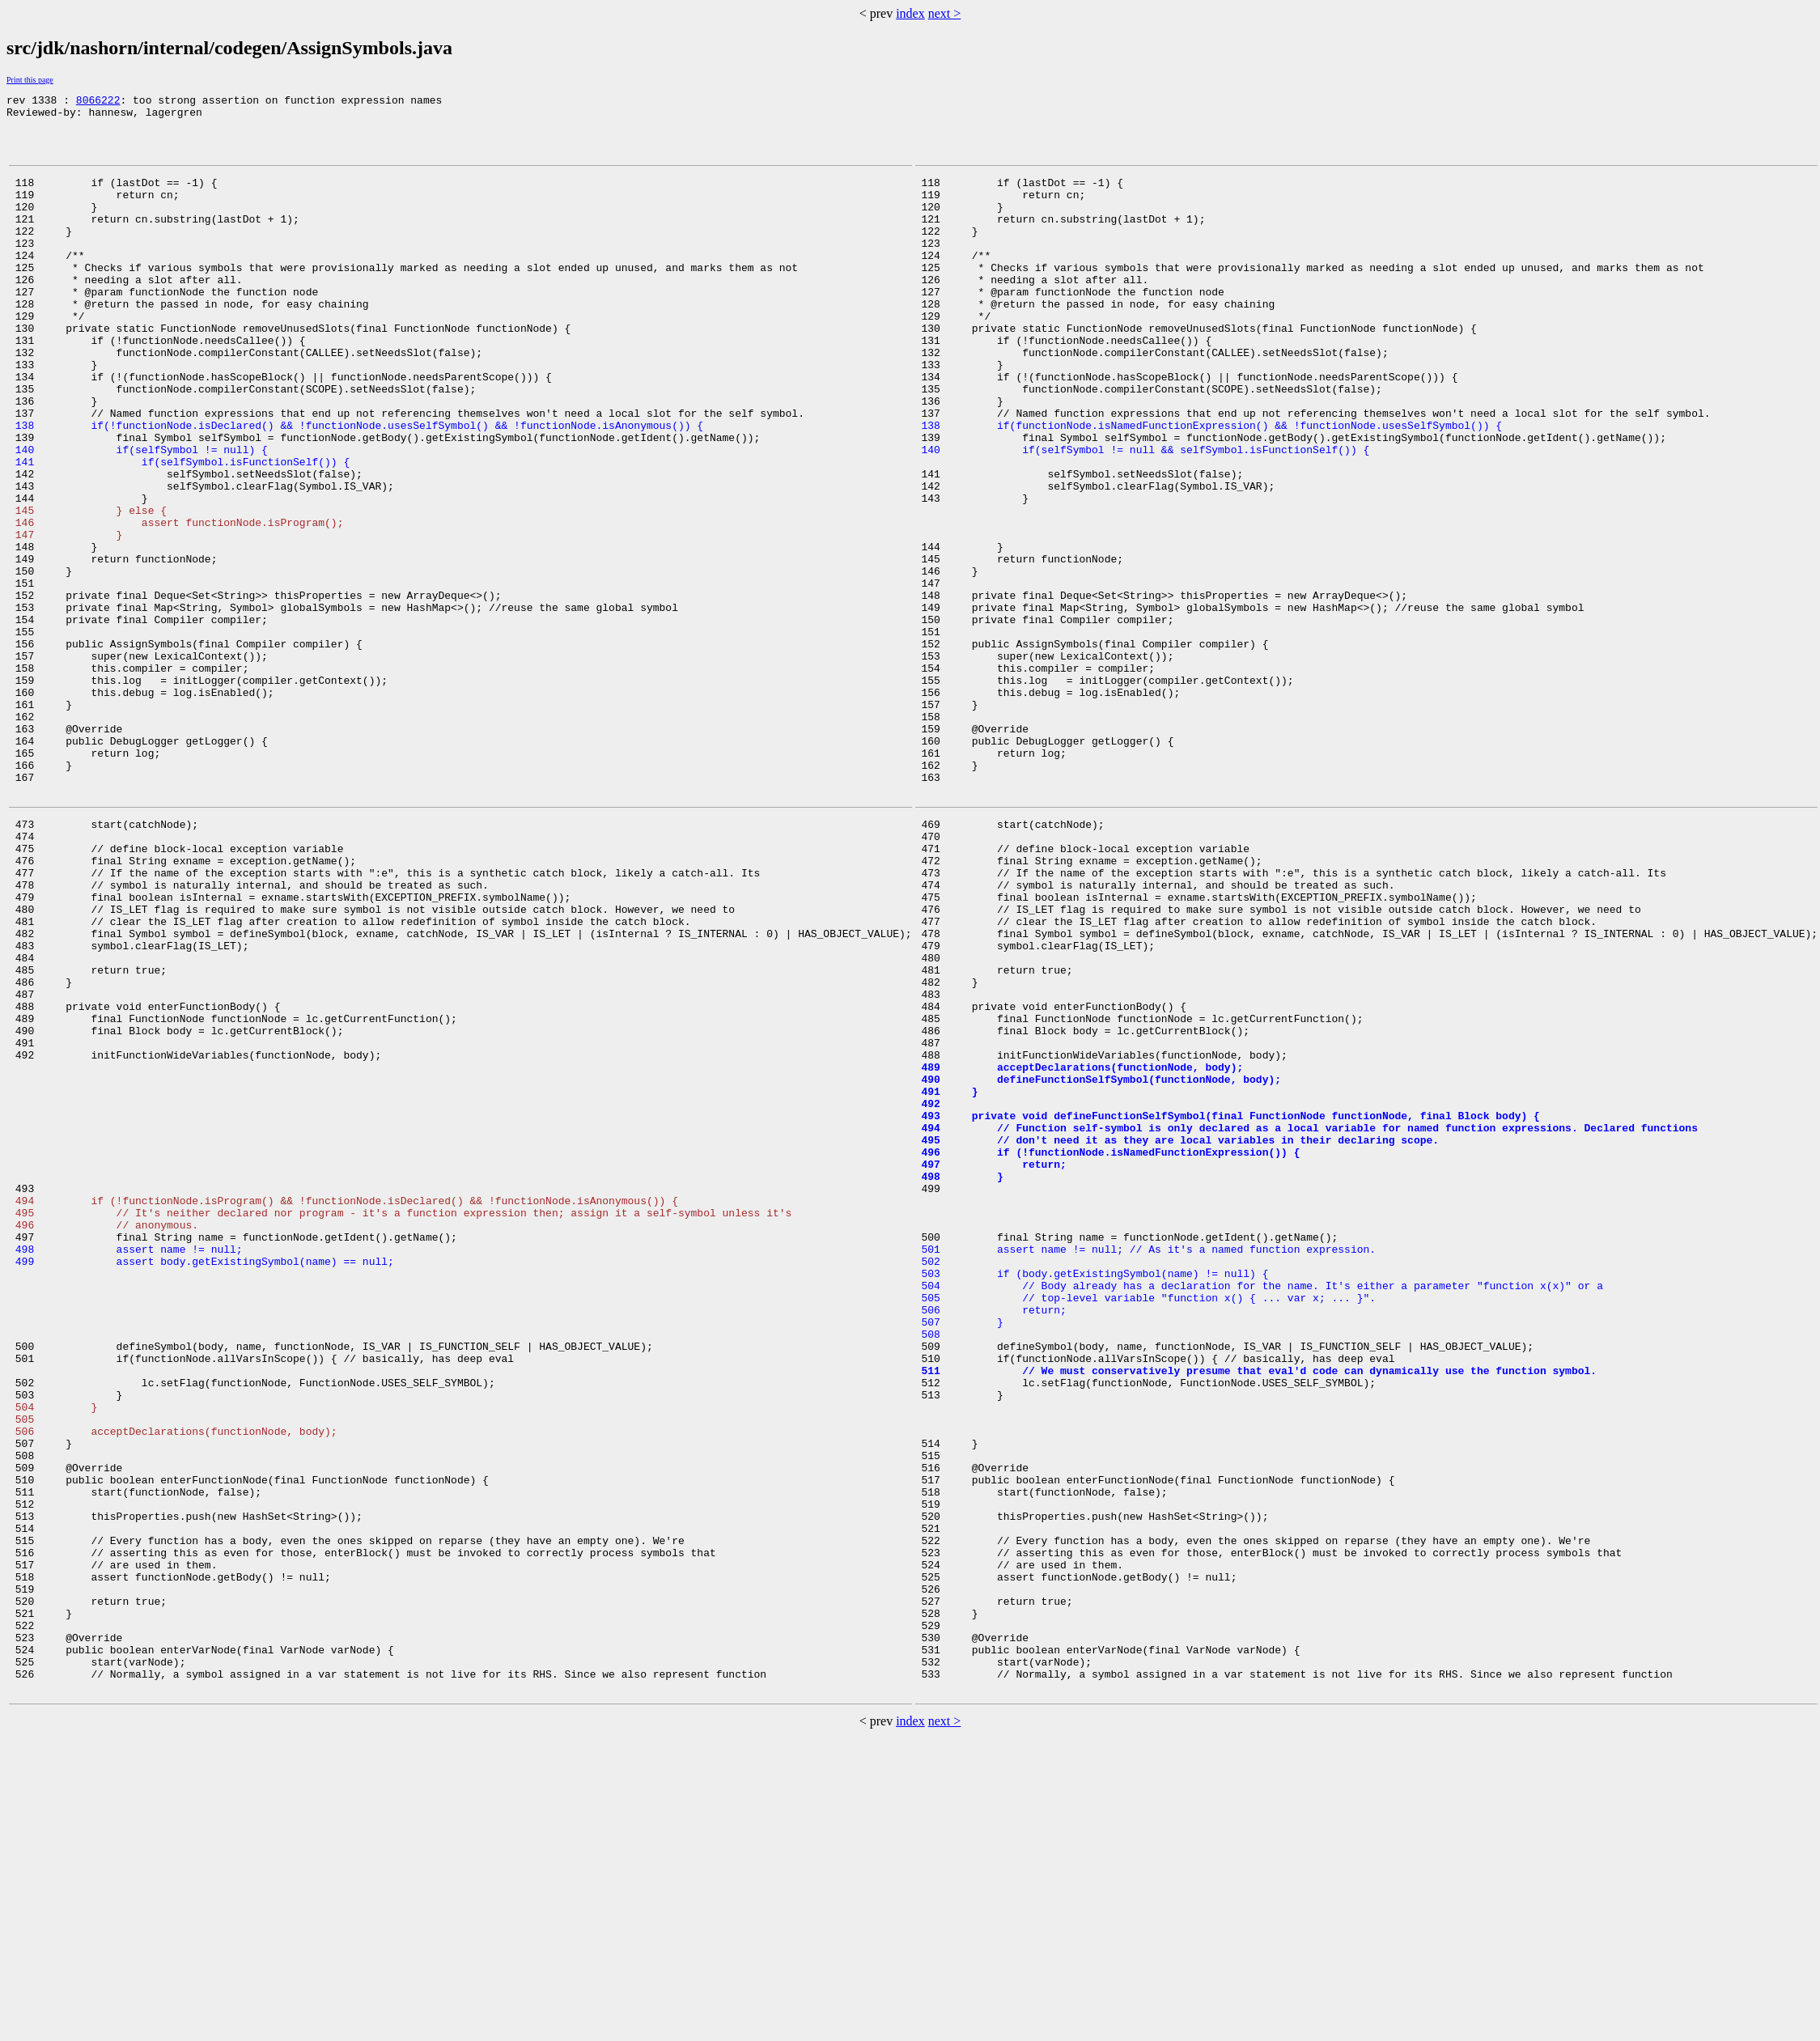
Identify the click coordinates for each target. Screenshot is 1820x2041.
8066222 (98, 102)
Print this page (29, 79)
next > (944, 13)
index (910, 13)
